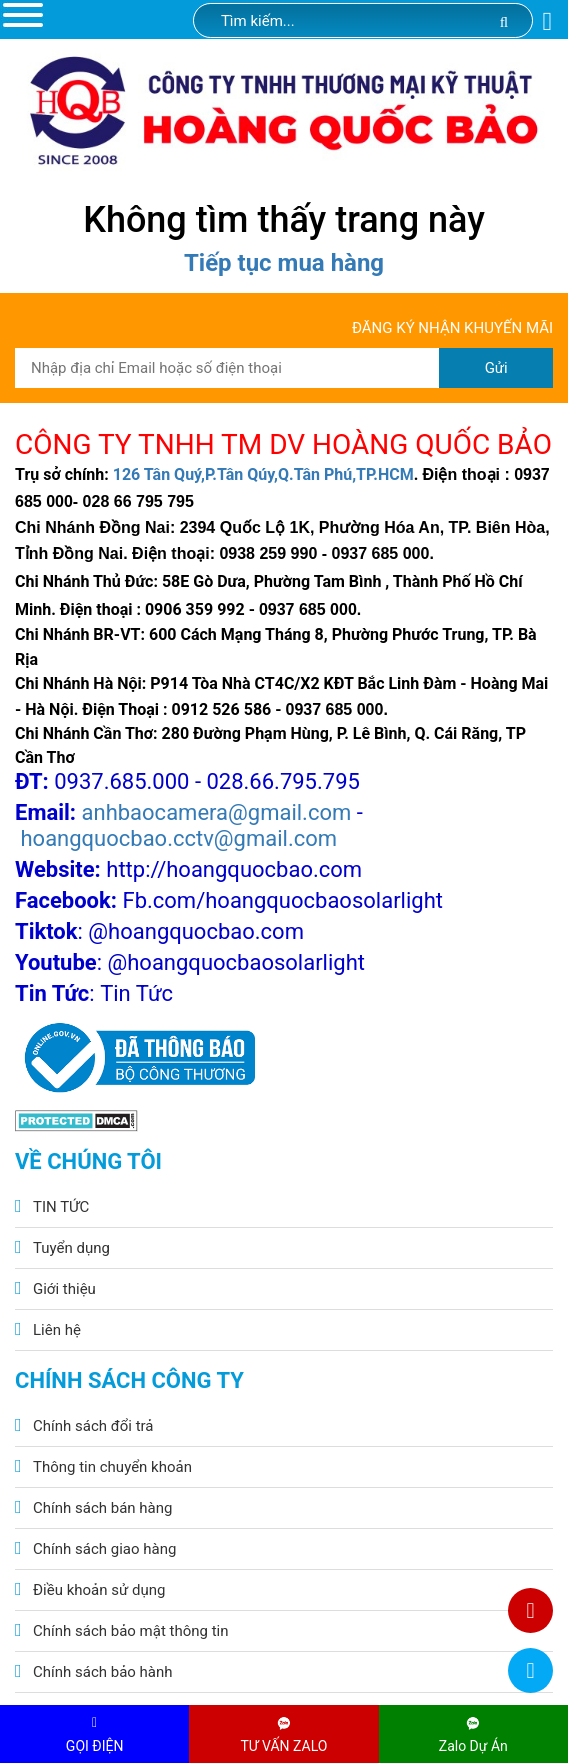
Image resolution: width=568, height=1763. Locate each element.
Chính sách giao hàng (104, 1549)
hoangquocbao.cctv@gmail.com (178, 838)
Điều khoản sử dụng (99, 1590)
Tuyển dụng (71, 1248)
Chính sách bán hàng (102, 1508)
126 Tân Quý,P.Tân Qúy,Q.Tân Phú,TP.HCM (263, 474)
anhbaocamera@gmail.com (217, 812)
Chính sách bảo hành (103, 1672)
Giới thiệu (64, 1289)
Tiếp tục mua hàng (284, 263)
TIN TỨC (61, 1207)
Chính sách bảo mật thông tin (131, 1631)
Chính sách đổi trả (93, 1426)
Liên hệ (57, 1330)
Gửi (496, 368)
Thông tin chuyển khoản (112, 1467)
